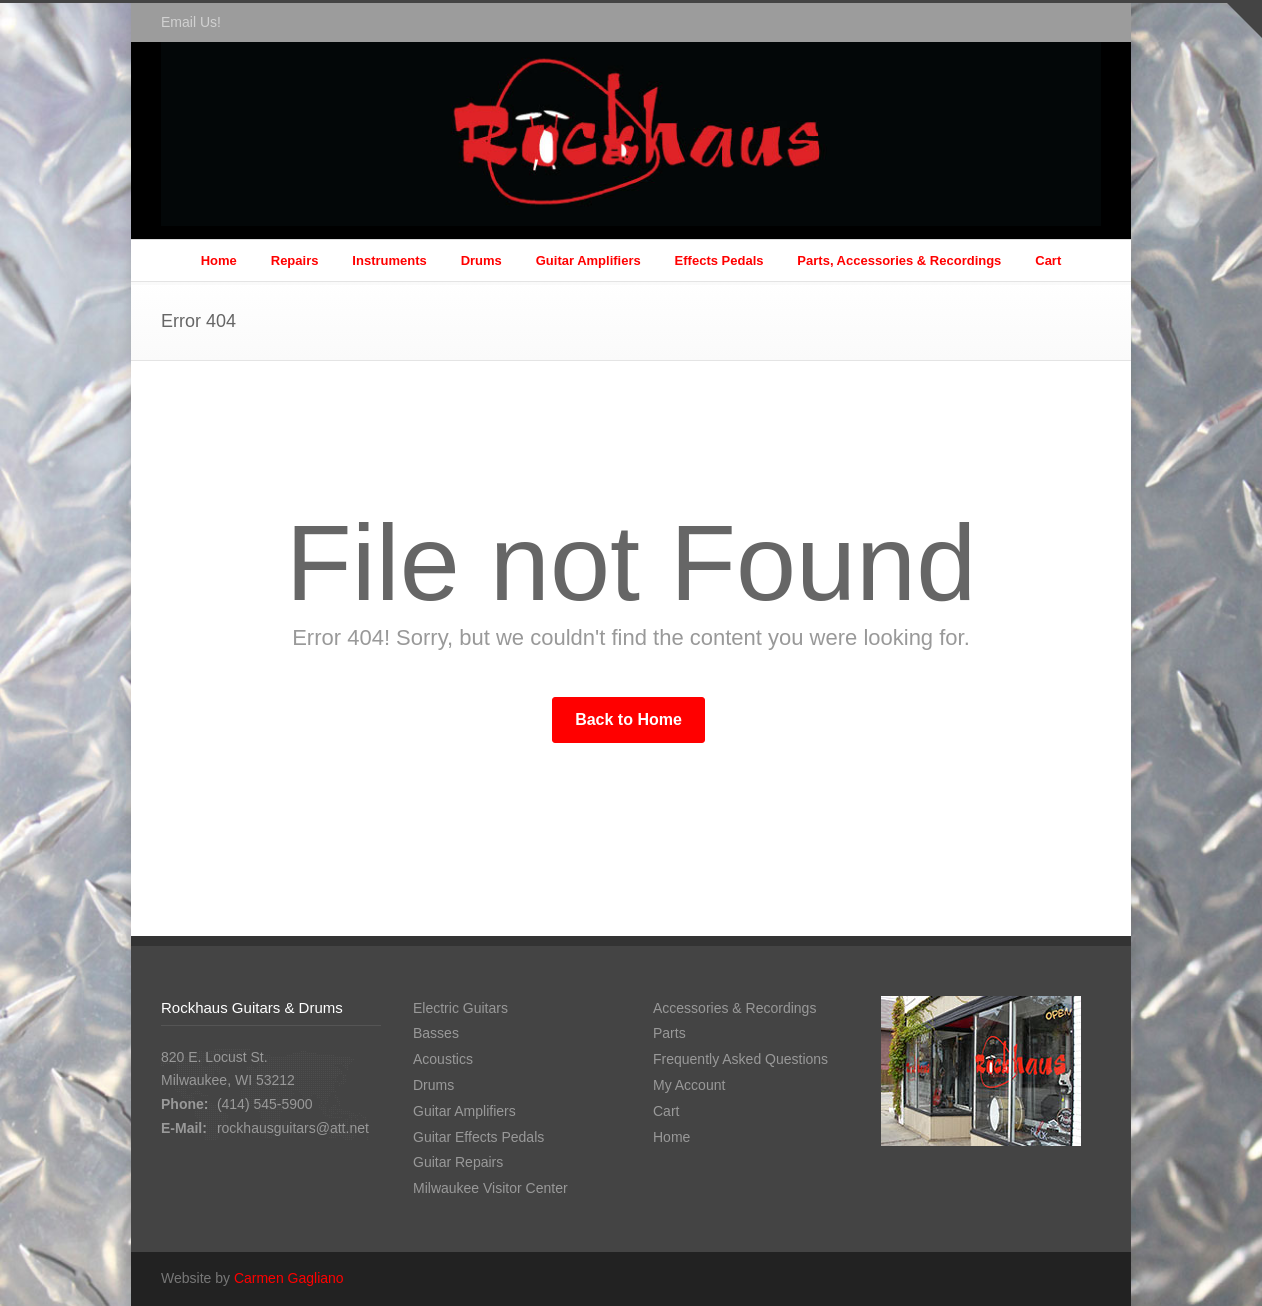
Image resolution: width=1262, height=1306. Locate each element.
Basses (436, 1033)
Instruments (389, 260)
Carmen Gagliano (289, 1278)
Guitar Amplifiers (588, 260)
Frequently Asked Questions (740, 1059)
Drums (481, 260)
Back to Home (628, 719)
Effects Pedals (719, 260)
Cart (1048, 260)
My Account (689, 1085)
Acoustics (443, 1059)
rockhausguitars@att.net (293, 1128)
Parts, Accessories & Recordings (899, 260)
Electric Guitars (460, 1008)
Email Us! (191, 22)
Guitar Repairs (458, 1162)
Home (219, 260)
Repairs (295, 260)
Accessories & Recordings (734, 1008)
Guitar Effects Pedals (478, 1137)
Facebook (1081, 23)
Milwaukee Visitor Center (490, 1188)
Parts (669, 1033)
